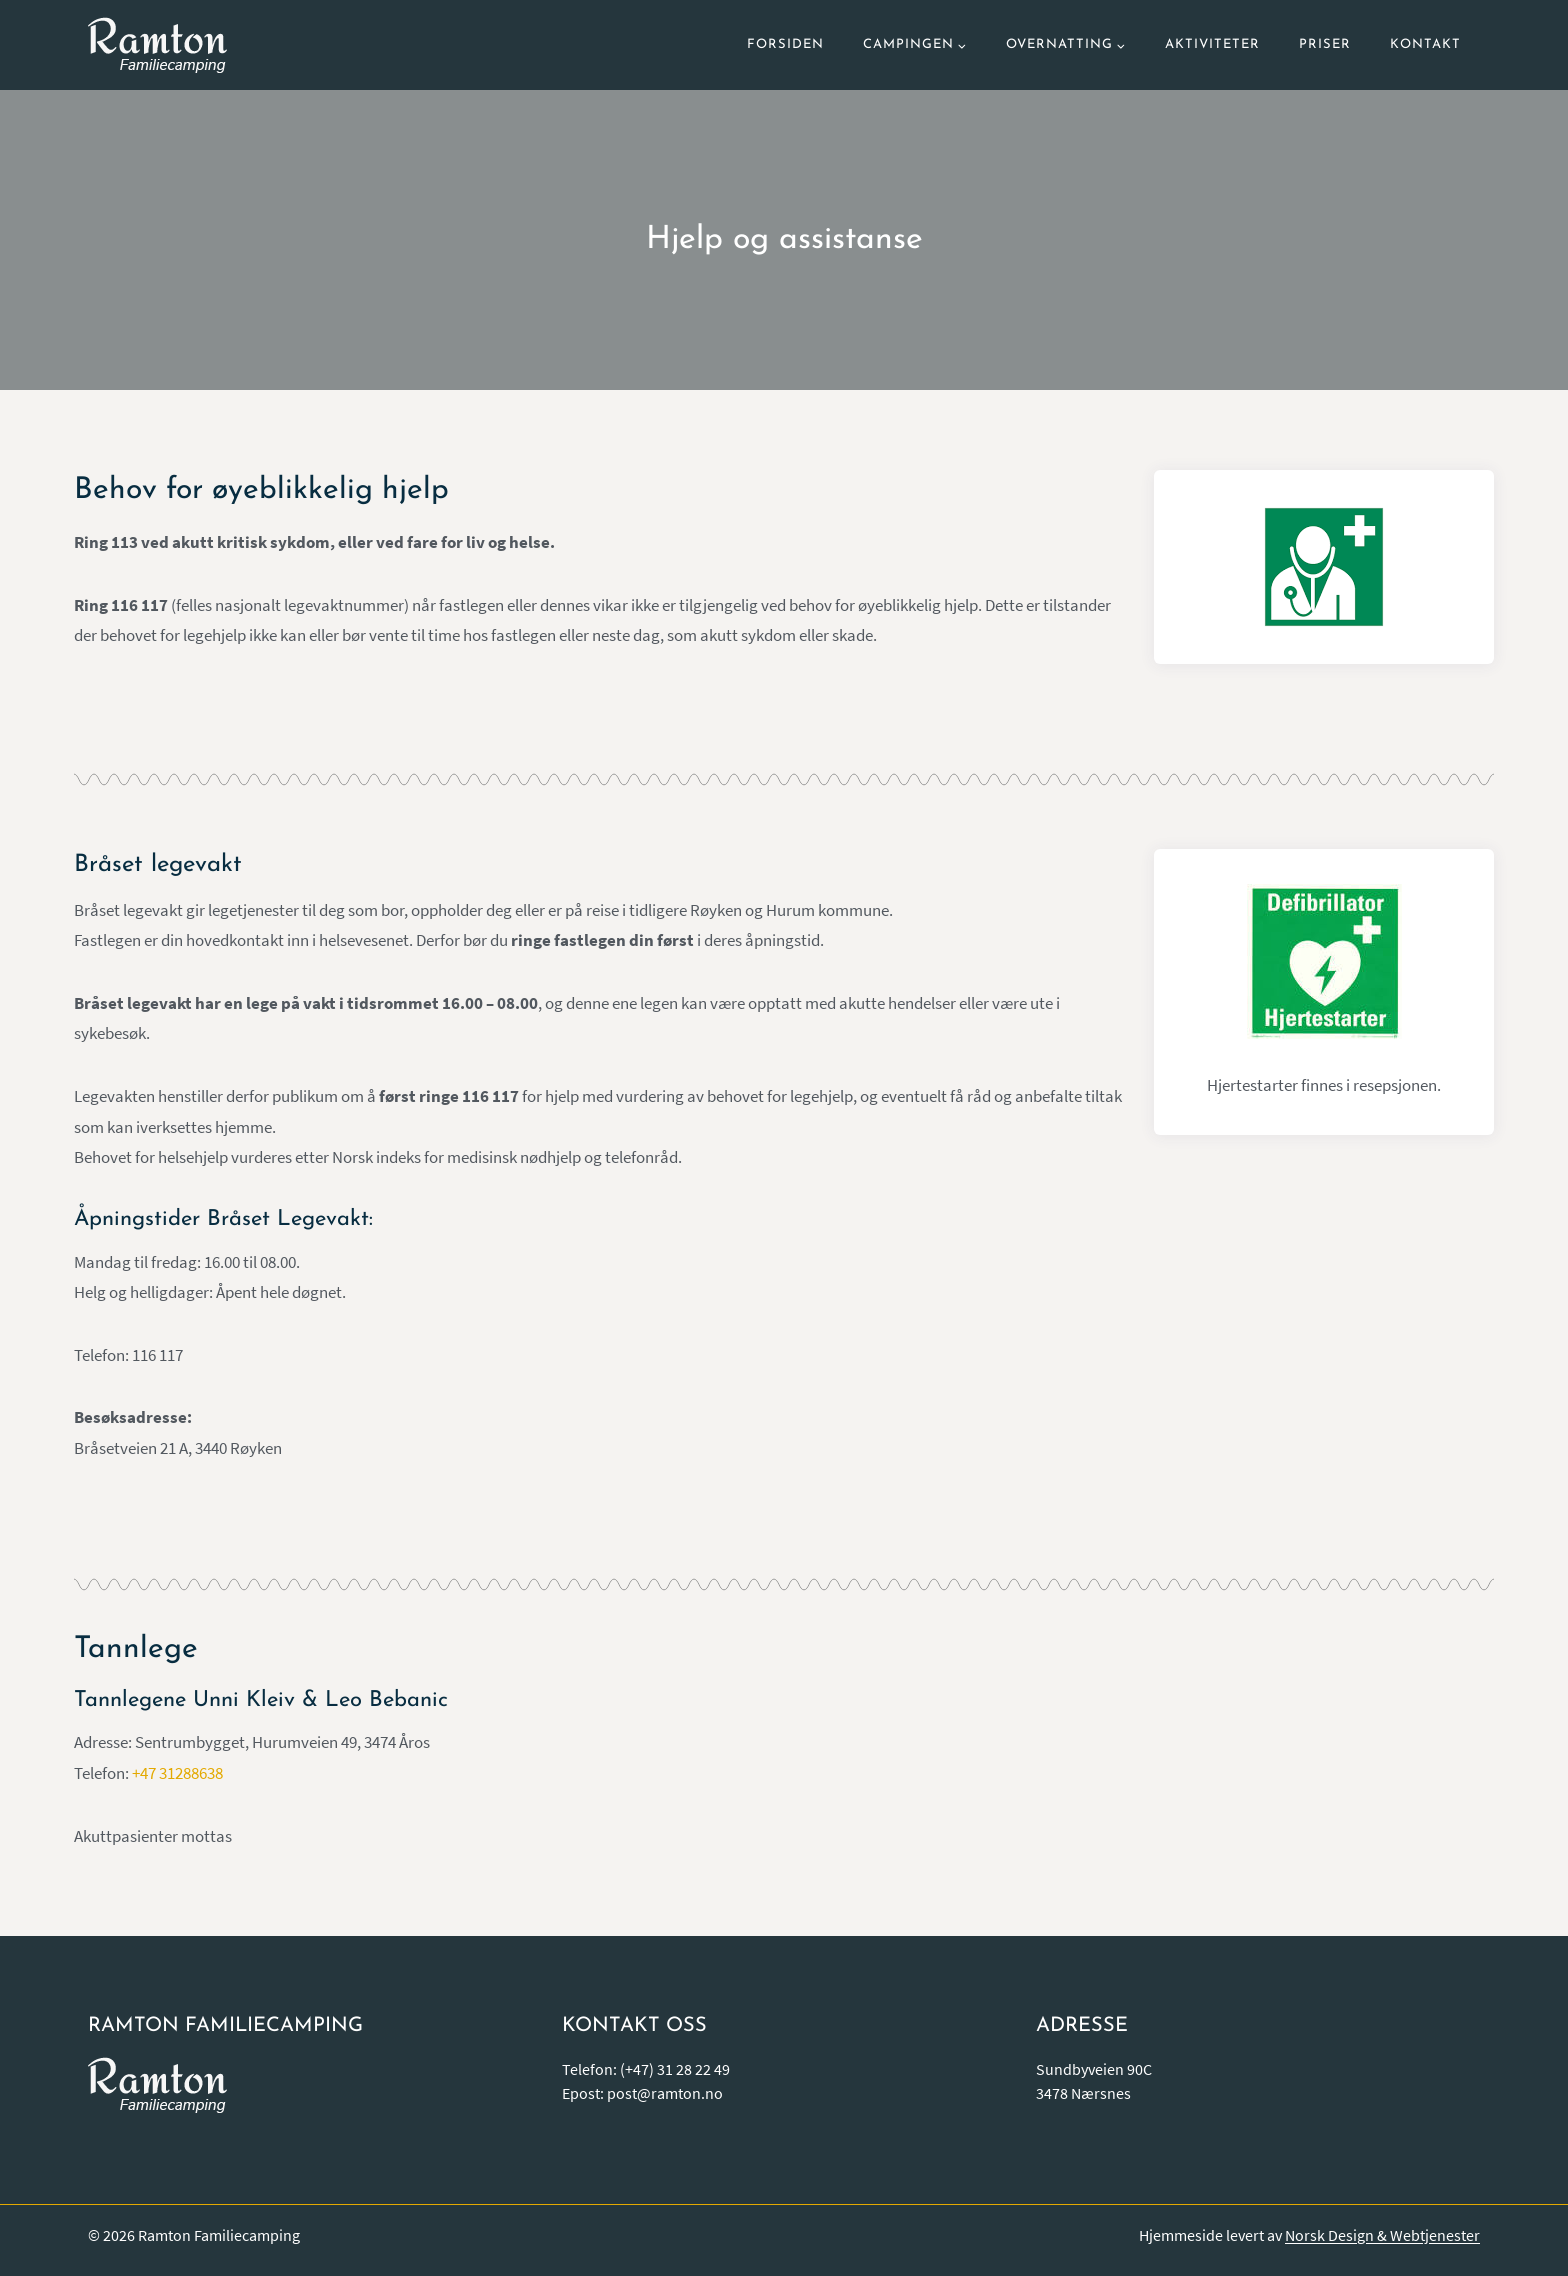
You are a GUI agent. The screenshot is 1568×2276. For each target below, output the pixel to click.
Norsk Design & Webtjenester (1382, 2235)
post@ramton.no (665, 2093)
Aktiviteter (1212, 44)
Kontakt (1425, 44)
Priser (1325, 44)
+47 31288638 (177, 1773)
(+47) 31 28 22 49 (675, 2069)
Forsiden (785, 44)
